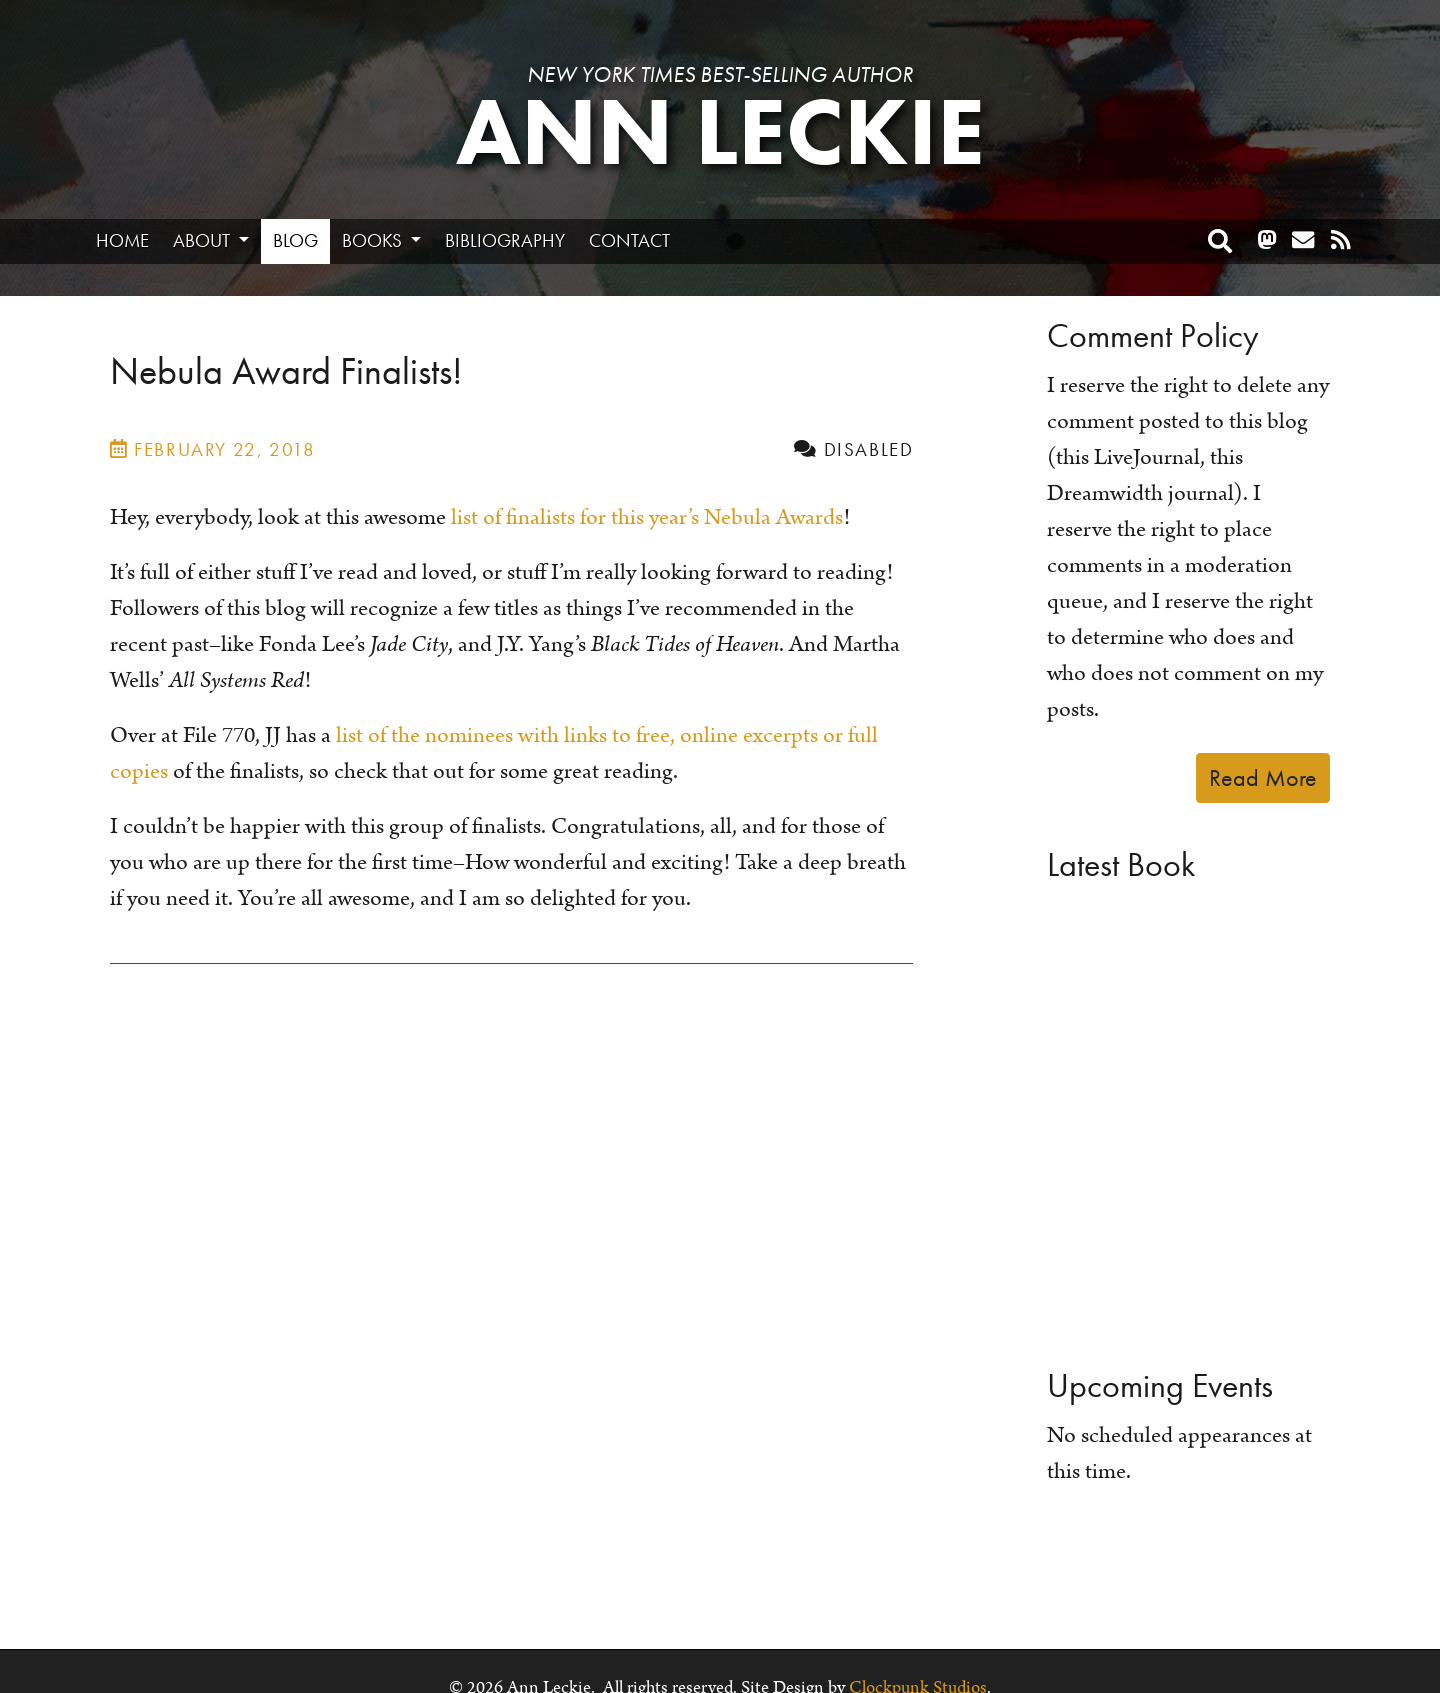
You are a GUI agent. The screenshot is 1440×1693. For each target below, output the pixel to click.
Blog (295, 240)
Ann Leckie (720, 132)
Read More (1263, 777)
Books (374, 240)
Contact (629, 240)
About (203, 240)
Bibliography (505, 240)
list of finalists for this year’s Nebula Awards (647, 517)
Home (122, 240)
